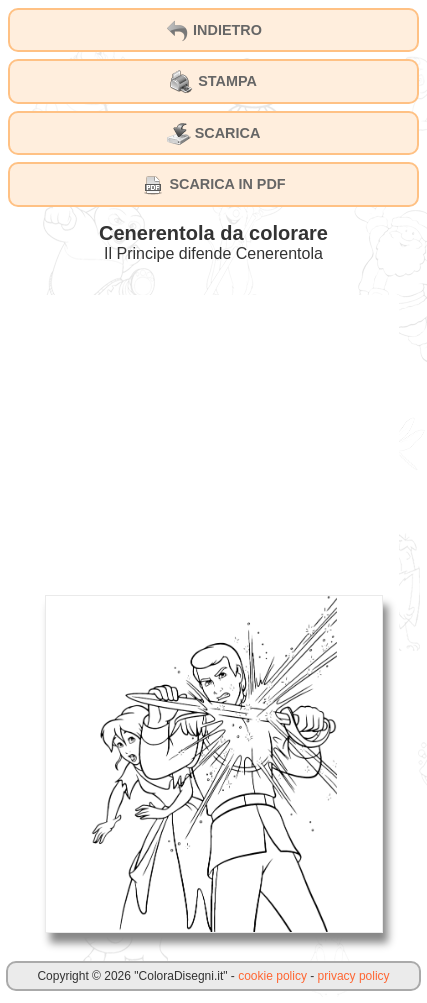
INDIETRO (213, 31)
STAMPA (213, 82)
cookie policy (272, 976)
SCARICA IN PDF (213, 185)
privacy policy (354, 976)
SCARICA (214, 134)
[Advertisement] (214, 435)
